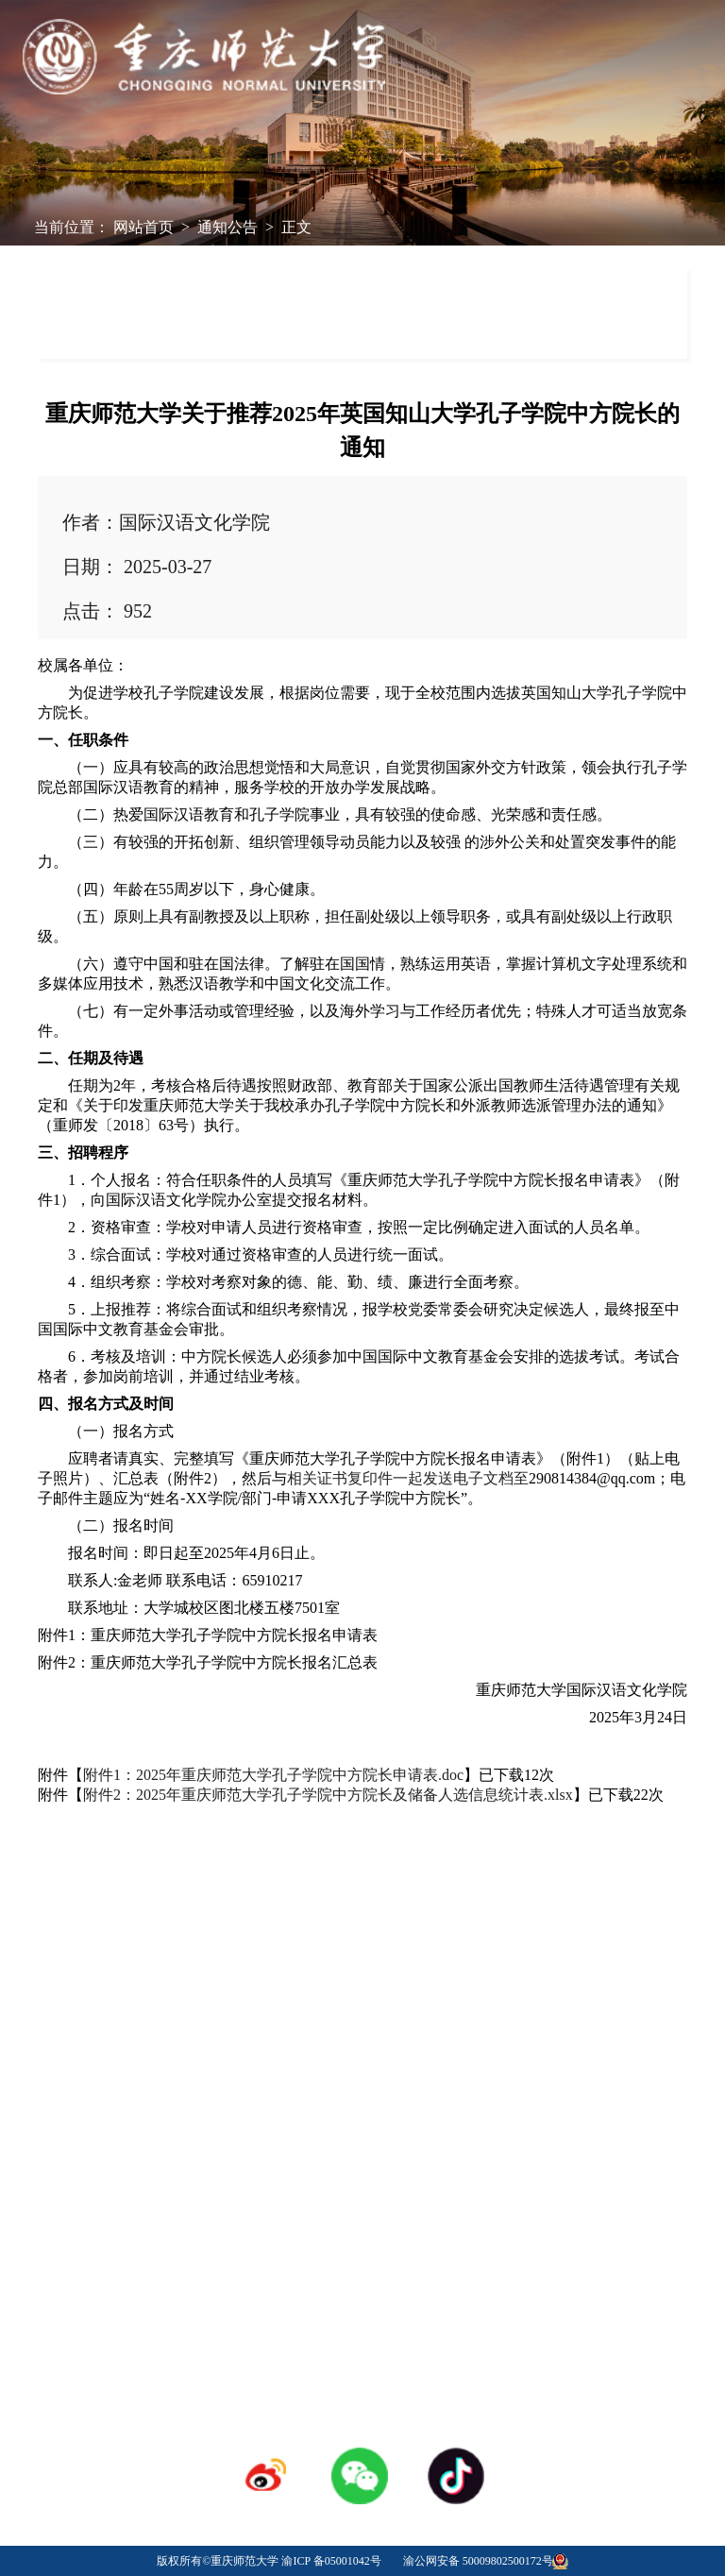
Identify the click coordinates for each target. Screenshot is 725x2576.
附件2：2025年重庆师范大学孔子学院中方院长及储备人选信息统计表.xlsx (328, 1795)
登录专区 (362, 2207)
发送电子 (453, 1478)
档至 (513, 1478)
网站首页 (143, 227)
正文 (296, 227)
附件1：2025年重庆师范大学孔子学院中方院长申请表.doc (273, 1775)
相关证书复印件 (340, 1478)
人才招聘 (362, 2180)
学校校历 (223, 2180)
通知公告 (227, 227)
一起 (408, 1478)
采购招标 (502, 2180)
